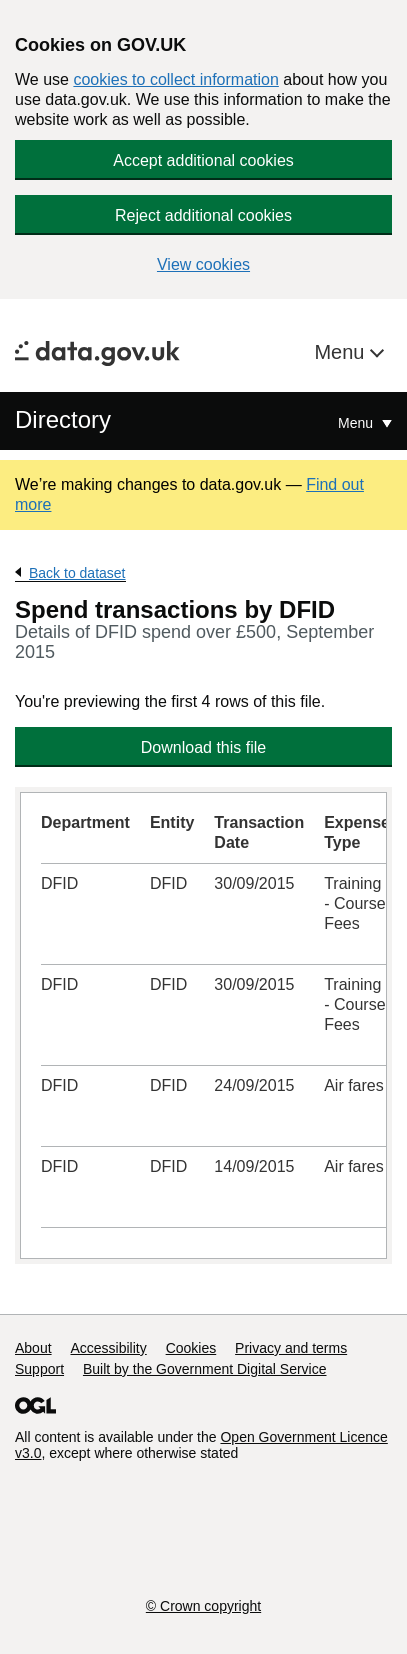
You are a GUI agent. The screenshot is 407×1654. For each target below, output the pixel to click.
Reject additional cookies (203, 215)
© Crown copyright (203, 1606)
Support (39, 1369)
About (33, 1348)
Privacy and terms (291, 1348)
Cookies (191, 1348)
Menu (342, 352)
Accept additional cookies (203, 160)
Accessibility (108, 1348)
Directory (63, 419)
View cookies (203, 264)
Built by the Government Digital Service (205, 1369)
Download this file (203, 747)
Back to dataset (77, 573)
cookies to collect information (175, 79)
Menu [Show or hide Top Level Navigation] (357, 423)
